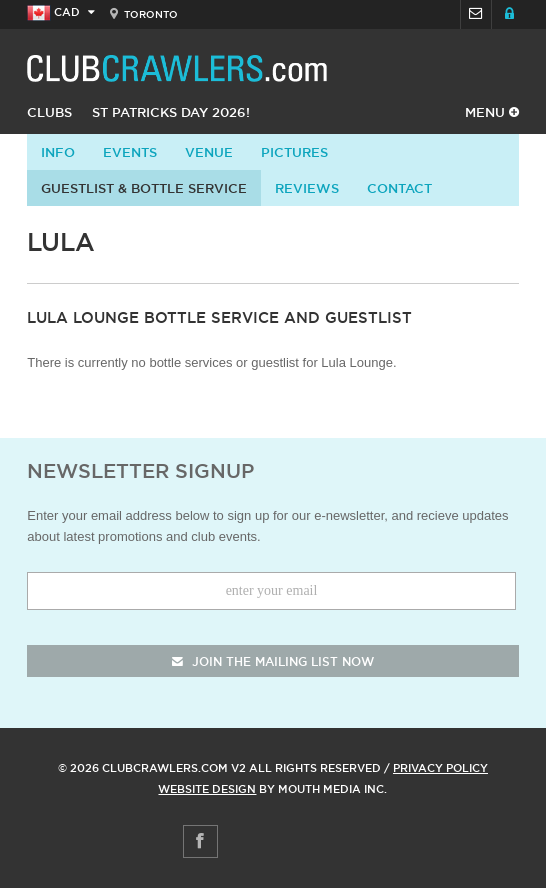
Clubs (49, 112)
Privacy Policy (440, 768)
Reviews (307, 188)
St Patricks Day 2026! (171, 112)
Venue (209, 152)
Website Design (207, 789)
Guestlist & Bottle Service (144, 188)
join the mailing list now (273, 661)
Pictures (294, 152)
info (58, 152)
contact (399, 188)
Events (130, 152)
